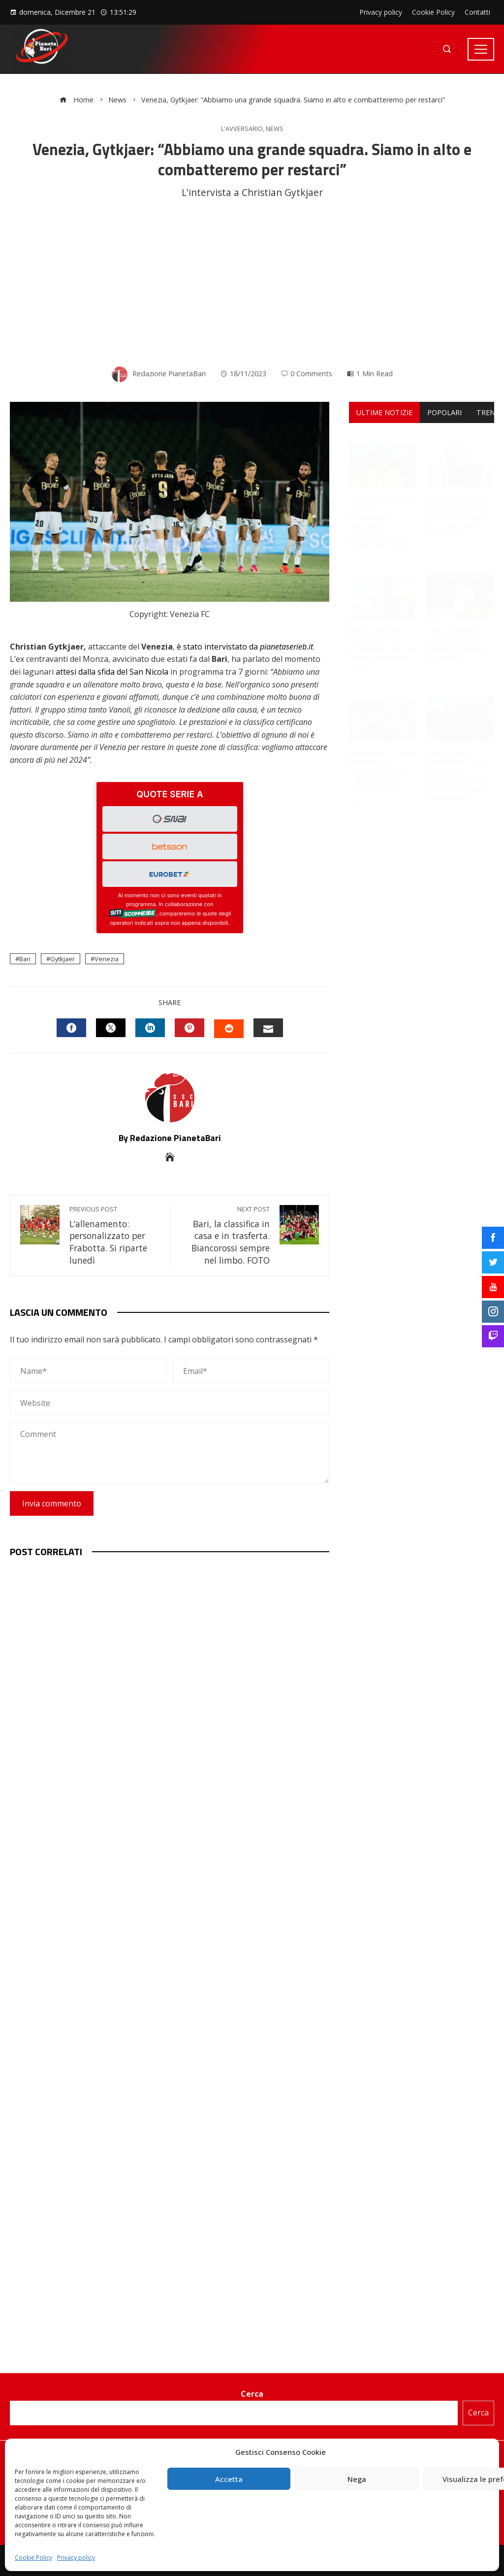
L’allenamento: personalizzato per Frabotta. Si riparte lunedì (114, 1235)
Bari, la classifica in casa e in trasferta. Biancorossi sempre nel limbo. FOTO (225, 1235)
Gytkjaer (62, 958)
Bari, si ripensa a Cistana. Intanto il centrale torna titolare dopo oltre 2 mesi (459, 508)
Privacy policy (76, 2557)
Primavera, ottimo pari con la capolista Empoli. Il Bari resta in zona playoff (382, 761)
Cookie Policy (33, 2557)
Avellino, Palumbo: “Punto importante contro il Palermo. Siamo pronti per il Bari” (382, 512)
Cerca (252, 2393)
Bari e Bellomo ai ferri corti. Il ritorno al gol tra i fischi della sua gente (382, 639)
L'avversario (242, 129)
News (275, 129)
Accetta (229, 2479)
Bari (25, 958)
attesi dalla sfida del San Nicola (112, 671)
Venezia (106, 958)
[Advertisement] (252, 284)
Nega (356, 2479)
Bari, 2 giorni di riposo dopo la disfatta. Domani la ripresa (456, 634)
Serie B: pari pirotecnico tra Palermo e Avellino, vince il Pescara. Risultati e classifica (457, 765)
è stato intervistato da (245, 646)
